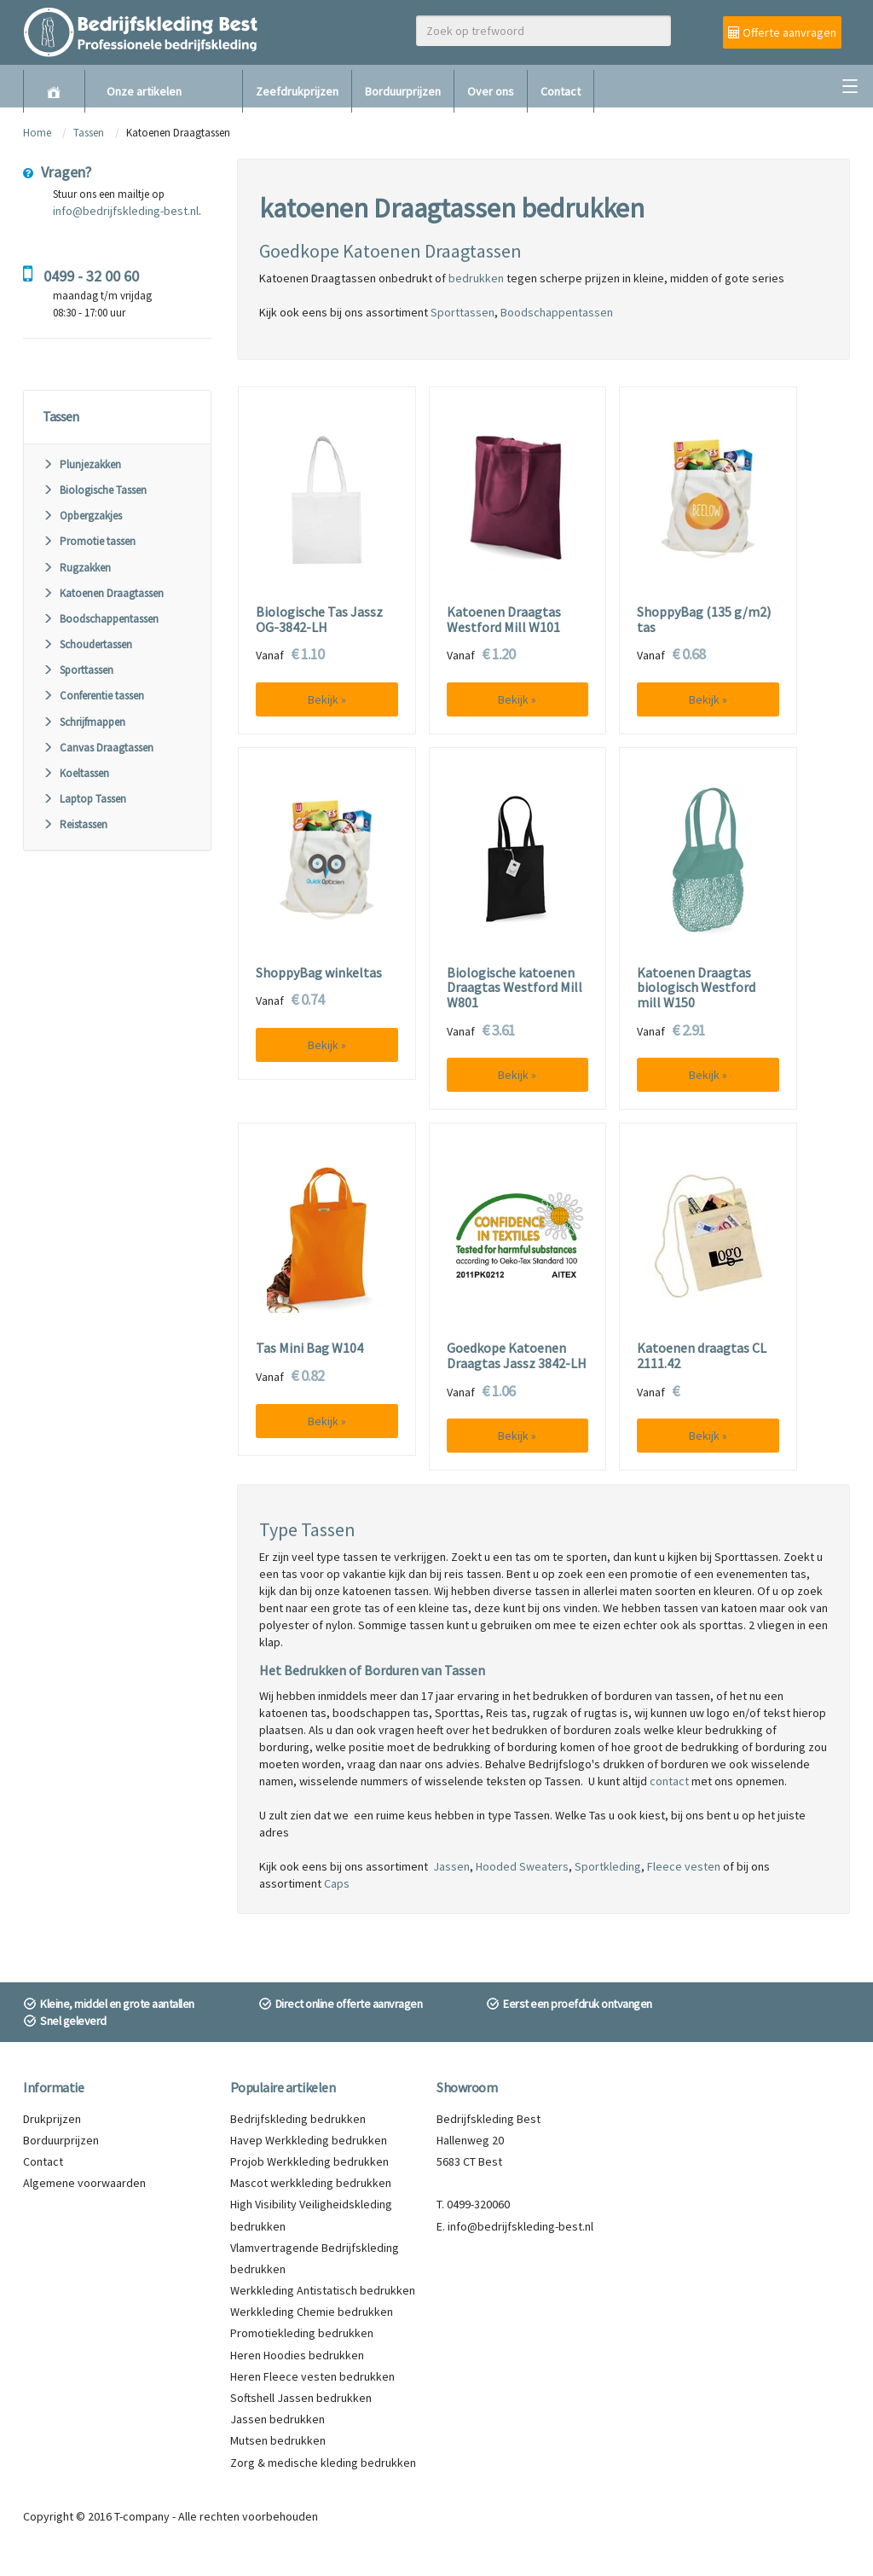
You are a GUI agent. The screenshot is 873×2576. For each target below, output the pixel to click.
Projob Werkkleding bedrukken (309, 2161)
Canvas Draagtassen (98, 747)
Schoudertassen (87, 644)
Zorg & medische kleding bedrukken (323, 2462)
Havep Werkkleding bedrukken (308, 2140)
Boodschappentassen (101, 619)
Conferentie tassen (93, 695)
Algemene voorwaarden (84, 2182)
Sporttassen (78, 670)
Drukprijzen (52, 2118)
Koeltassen (76, 773)
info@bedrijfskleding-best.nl (126, 210)
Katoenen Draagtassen (103, 593)
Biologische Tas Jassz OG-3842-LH (319, 620)
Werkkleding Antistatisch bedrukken (322, 2290)
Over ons (490, 91)
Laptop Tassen (84, 799)
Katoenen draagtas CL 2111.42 (701, 1356)
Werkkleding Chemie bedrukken (311, 2311)
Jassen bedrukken (277, 2419)
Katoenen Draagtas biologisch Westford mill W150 (696, 988)
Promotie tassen (89, 541)
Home (37, 132)
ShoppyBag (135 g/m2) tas (704, 620)
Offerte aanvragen (782, 32)
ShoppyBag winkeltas (319, 973)
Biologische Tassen (95, 490)
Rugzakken (77, 567)
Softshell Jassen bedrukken (301, 2397)
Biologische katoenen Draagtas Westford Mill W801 (514, 988)
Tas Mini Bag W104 (309, 1348)
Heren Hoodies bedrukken (297, 2355)
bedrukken (476, 278)
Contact (561, 91)
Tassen (90, 132)
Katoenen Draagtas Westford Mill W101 (504, 620)
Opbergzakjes (82, 515)
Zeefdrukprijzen (297, 91)
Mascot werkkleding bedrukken (310, 2182)
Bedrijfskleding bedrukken (298, 2118)
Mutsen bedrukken (278, 2440)
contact (669, 1781)
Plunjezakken (82, 464)
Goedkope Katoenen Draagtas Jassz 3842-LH (517, 1356)
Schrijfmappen (84, 722)
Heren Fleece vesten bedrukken (312, 2376)
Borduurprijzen (403, 91)
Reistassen (75, 824)
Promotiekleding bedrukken (301, 2333)
